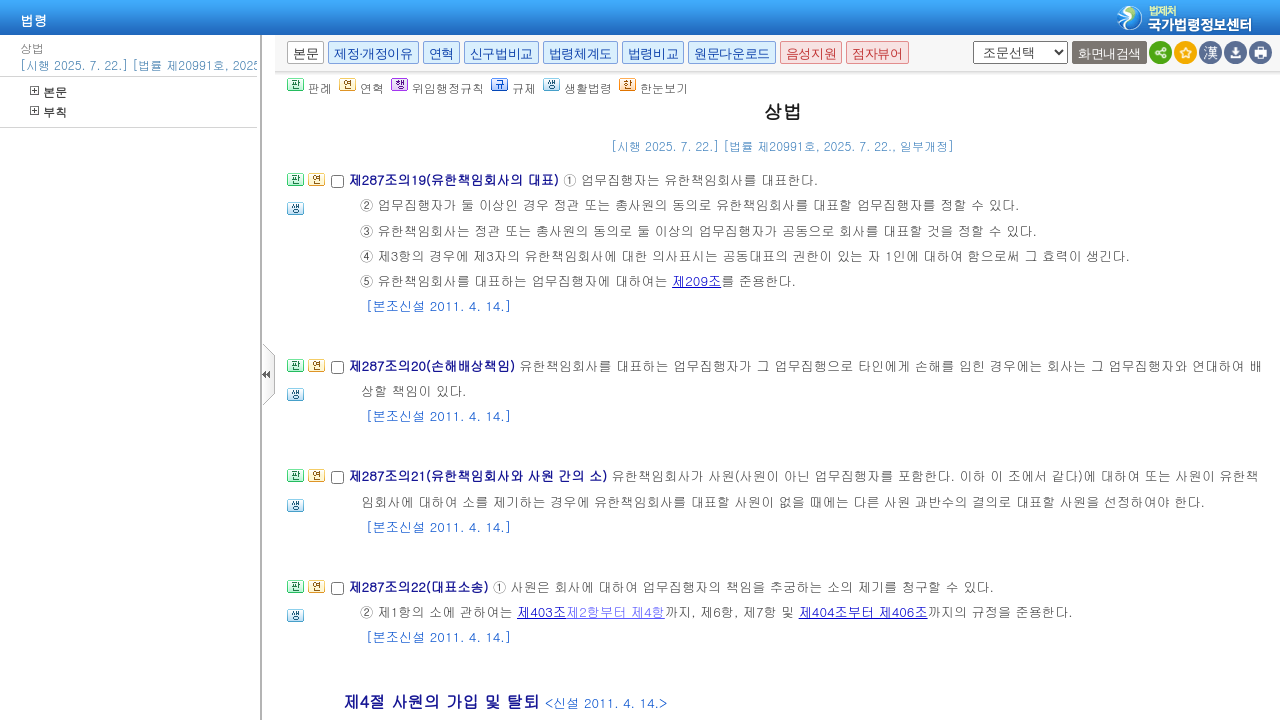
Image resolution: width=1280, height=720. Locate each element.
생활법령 (577, 87)
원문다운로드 (732, 53)
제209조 (696, 280)
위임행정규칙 (437, 87)
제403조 (541, 611)
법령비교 (653, 53)
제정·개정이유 (373, 53)
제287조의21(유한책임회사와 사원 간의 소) (479, 475)
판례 (309, 87)
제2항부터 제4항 (615, 611)
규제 (513, 87)
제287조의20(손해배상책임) (433, 365)
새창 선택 (969, 41)
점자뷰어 (877, 53)
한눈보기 (653, 87)
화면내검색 (1109, 53)
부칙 (48, 111)
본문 (48, 91)
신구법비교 (501, 53)
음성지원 (811, 53)
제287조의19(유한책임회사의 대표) (455, 179)
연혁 (441, 53)
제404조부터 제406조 (863, 611)
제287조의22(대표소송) (420, 586)
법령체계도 (580, 53)
